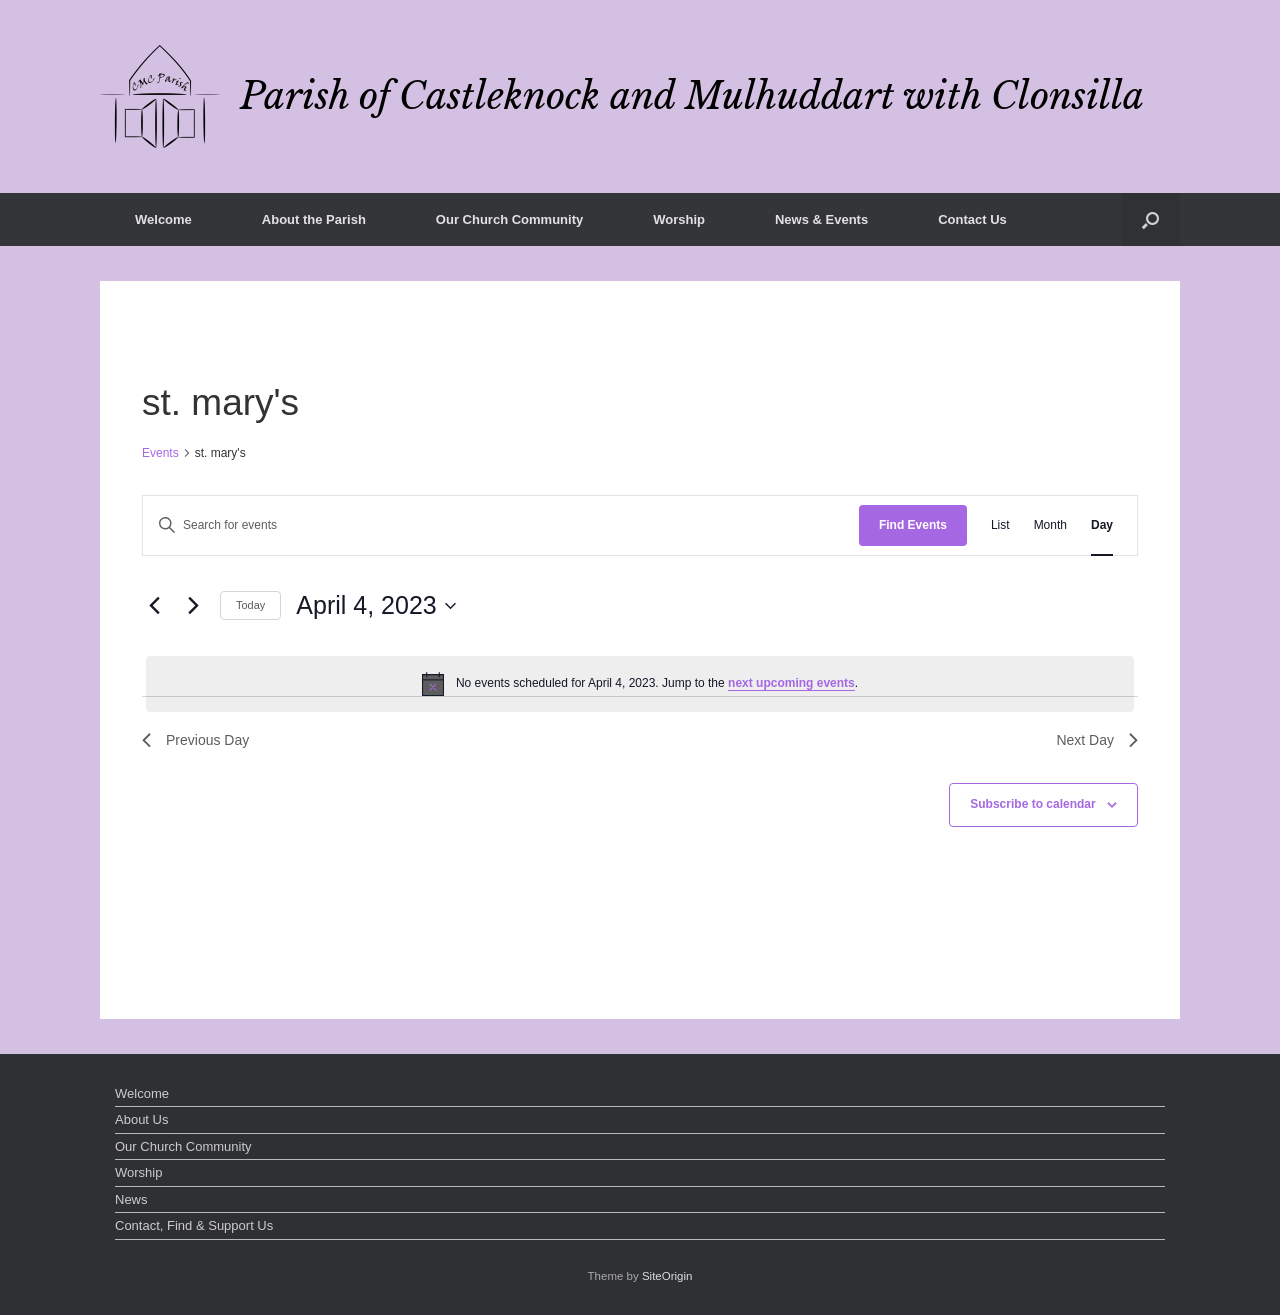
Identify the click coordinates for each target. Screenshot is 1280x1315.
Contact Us (972, 219)
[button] (1150, 219)
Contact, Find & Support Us (194, 1225)
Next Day (1097, 740)
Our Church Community (509, 219)
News (131, 1199)
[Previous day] (154, 606)
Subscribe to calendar (1032, 804)
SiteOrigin (667, 1276)
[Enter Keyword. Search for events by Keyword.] (501, 525)
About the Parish (314, 219)
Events (160, 453)
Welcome (163, 219)
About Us (141, 1119)
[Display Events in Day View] (1102, 525)
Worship (679, 219)
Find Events (913, 525)
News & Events (821, 219)
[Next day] (193, 606)
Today (250, 605)
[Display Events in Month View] (1050, 525)
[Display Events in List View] (1000, 525)
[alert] (640, 684)
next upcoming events (791, 683)
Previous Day (195, 740)
